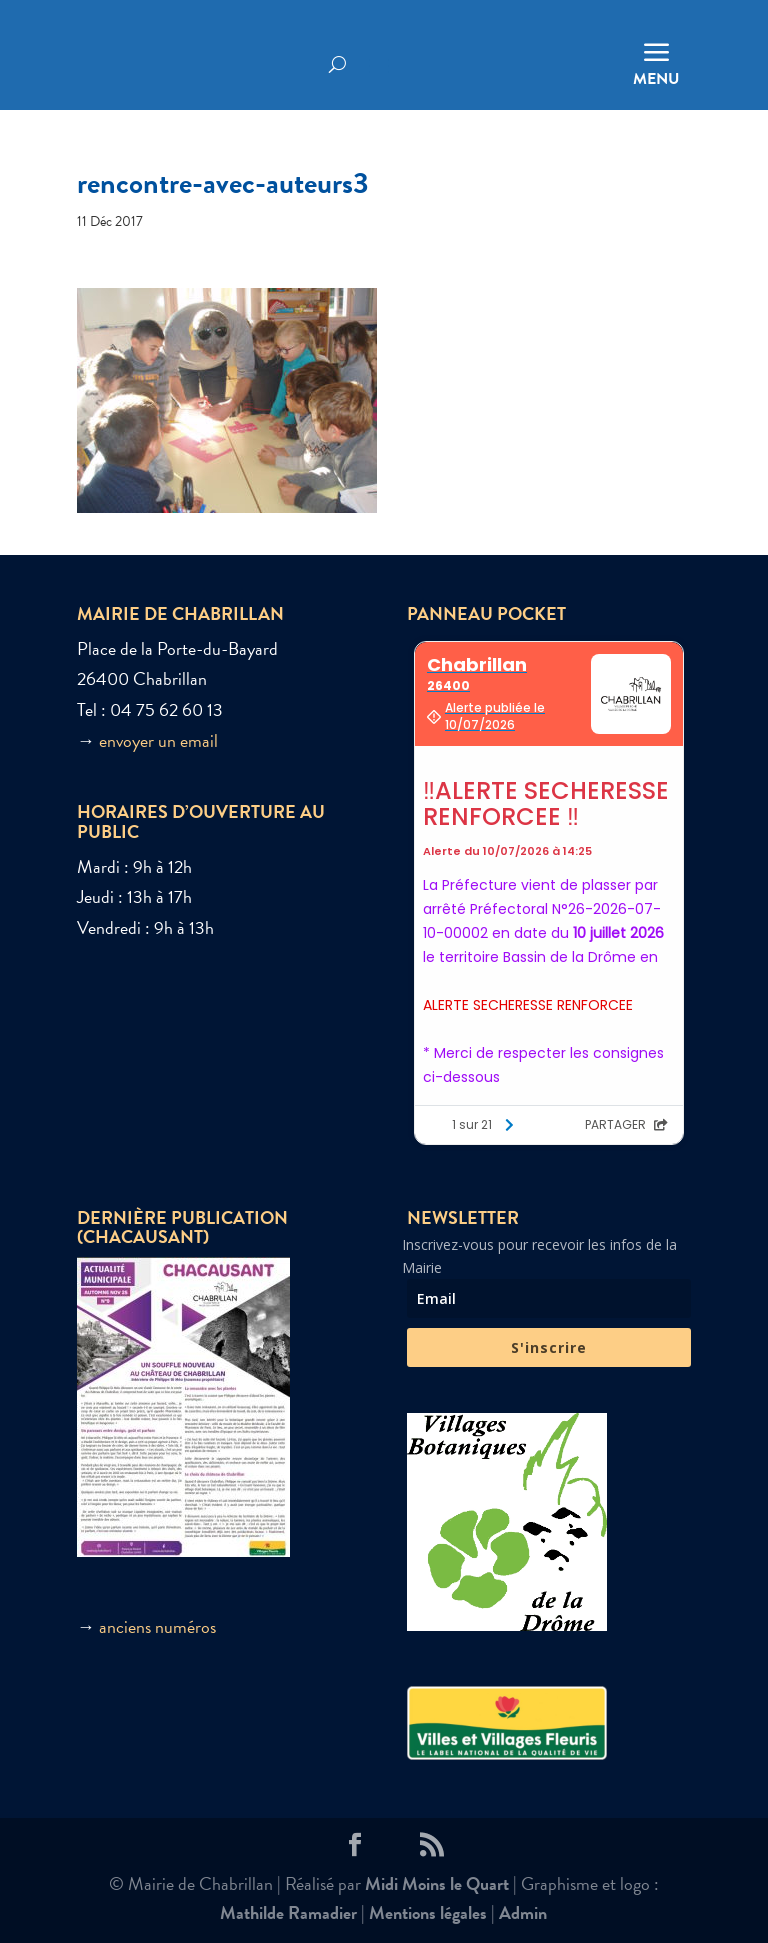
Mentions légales (428, 1912)
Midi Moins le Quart (437, 1883)
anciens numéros (157, 1626)
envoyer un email (158, 740)
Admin (523, 1912)
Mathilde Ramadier (288, 1912)
